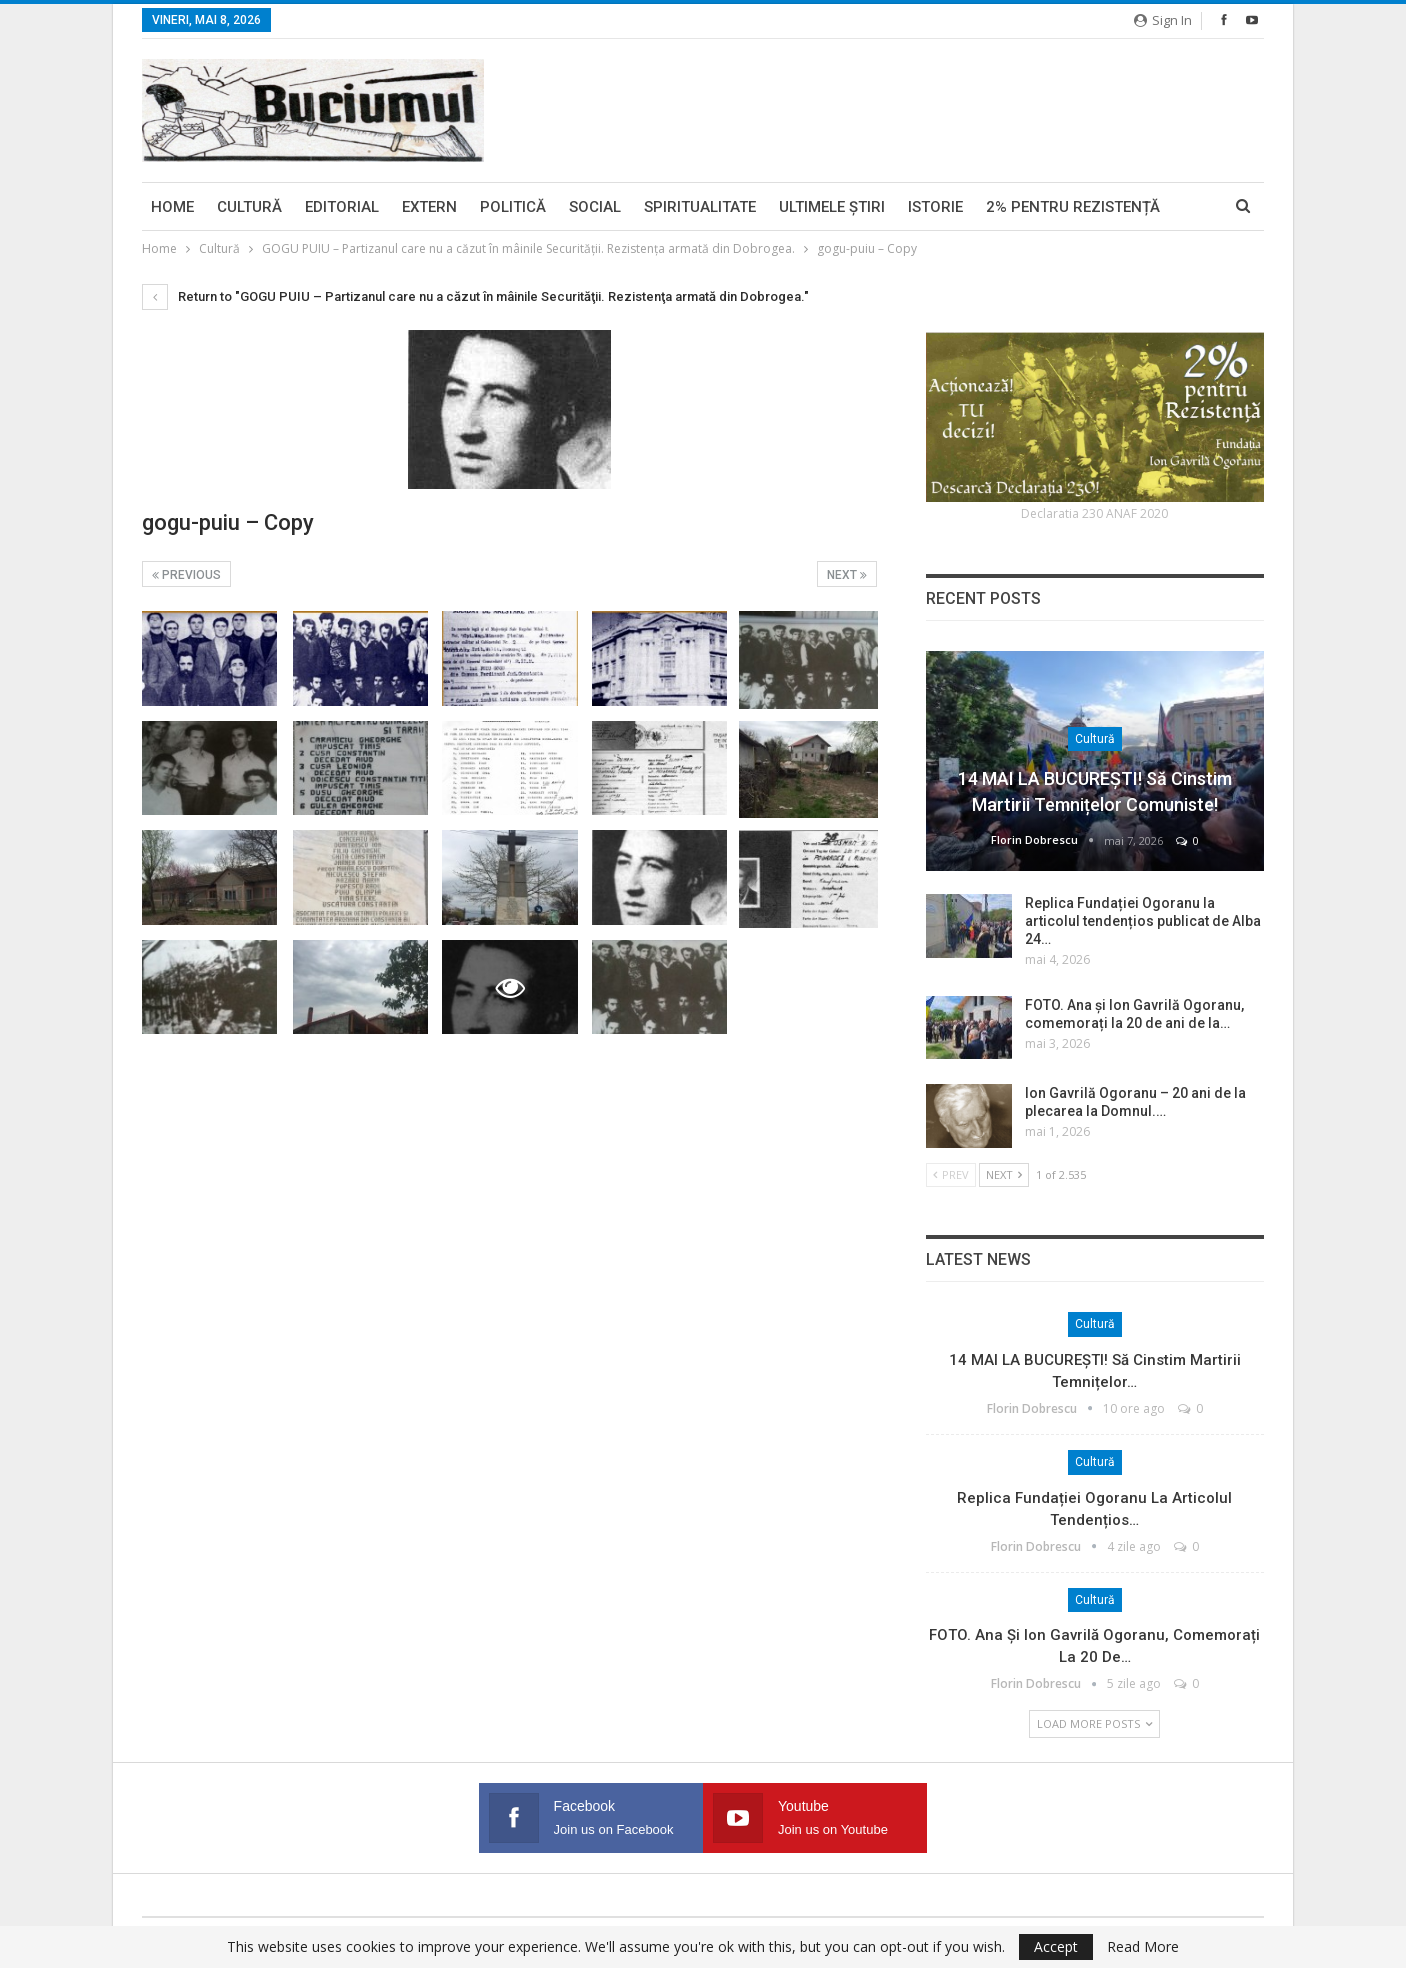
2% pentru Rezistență (1073, 207)
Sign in (1163, 20)
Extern (429, 207)
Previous (186, 575)
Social (595, 207)
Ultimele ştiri (832, 207)
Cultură (249, 207)
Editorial (342, 207)
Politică (513, 207)
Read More (1143, 1947)
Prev (951, 1174)
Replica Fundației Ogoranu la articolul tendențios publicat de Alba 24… (1143, 921)
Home (172, 207)
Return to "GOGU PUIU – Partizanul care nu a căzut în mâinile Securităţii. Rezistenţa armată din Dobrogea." (475, 296)
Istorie (935, 207)
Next (847, 575)
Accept (1056, 1946)
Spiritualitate (700, 207)
